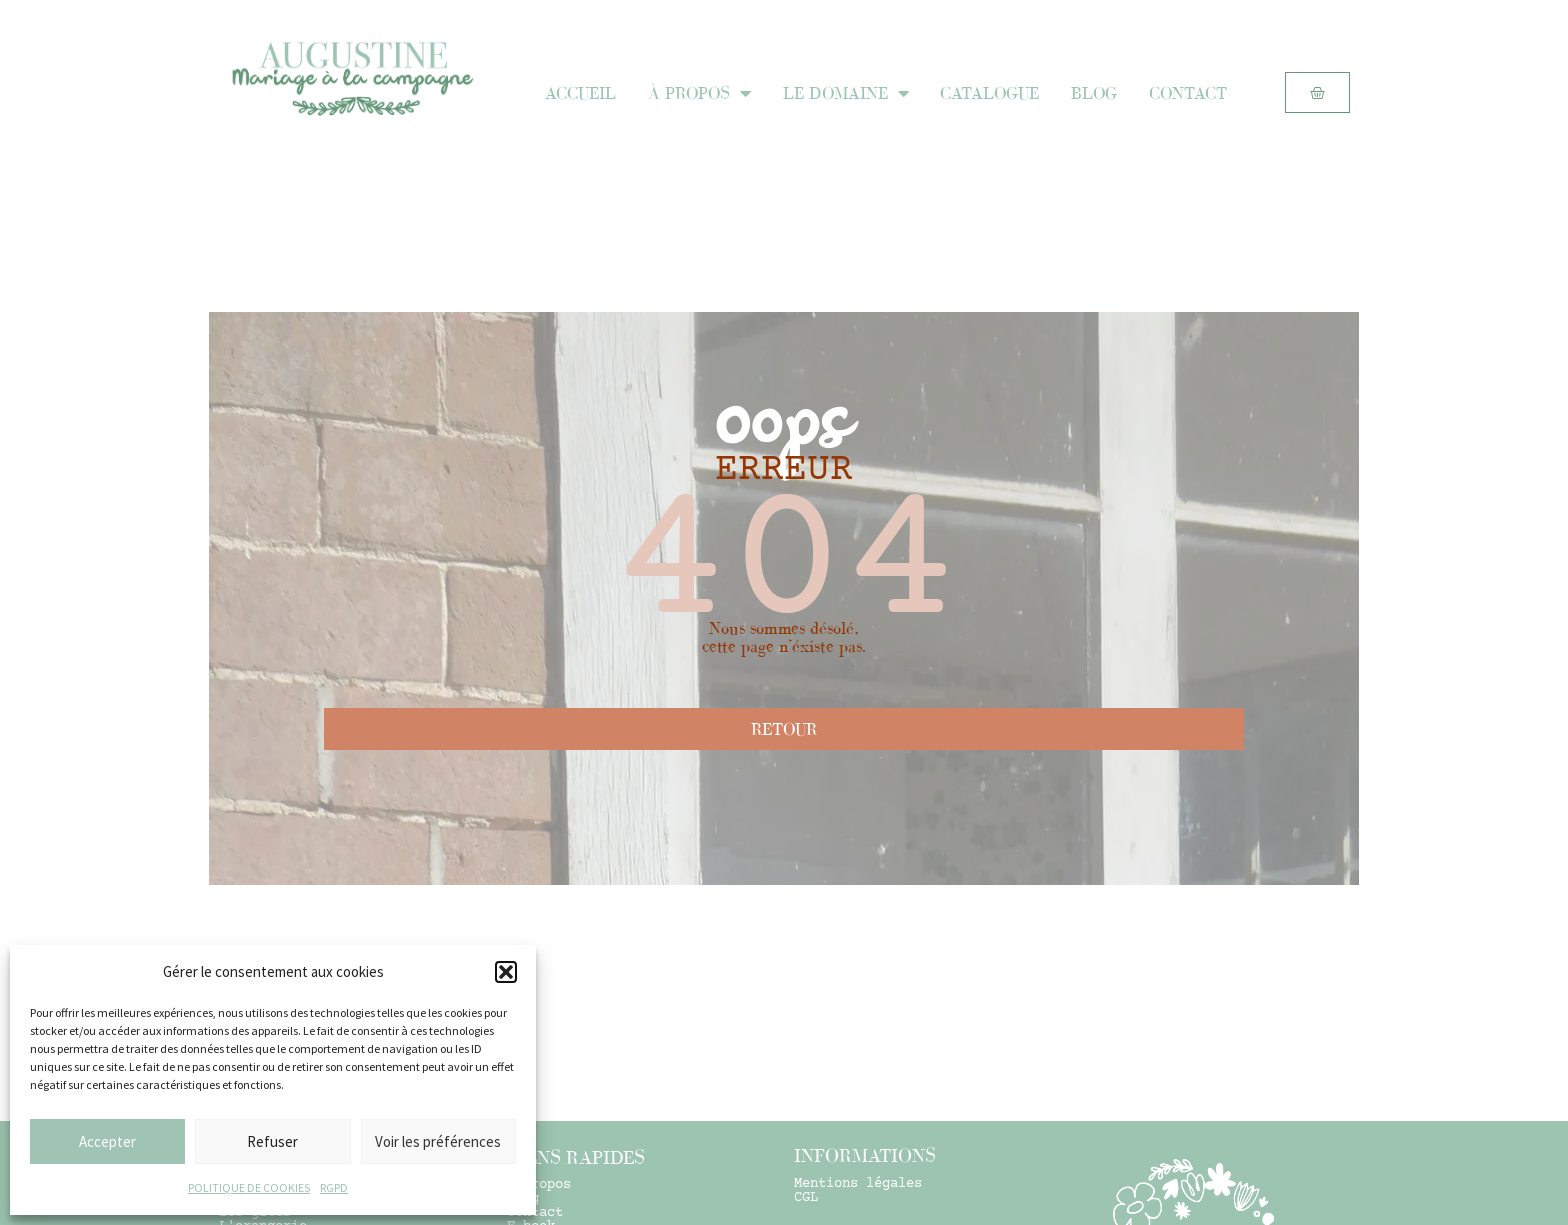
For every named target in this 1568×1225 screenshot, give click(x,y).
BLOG (1094, 93)
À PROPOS (699, 93)
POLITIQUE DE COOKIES (249, 1187)
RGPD (334, 1187)
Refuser (272, 1141)
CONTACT (1188, 93)
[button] (506, 972)
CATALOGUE (989, 93)
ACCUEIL (580, 93)
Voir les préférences (438, 1141)
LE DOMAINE (846, 93)
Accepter (107, 1141)
